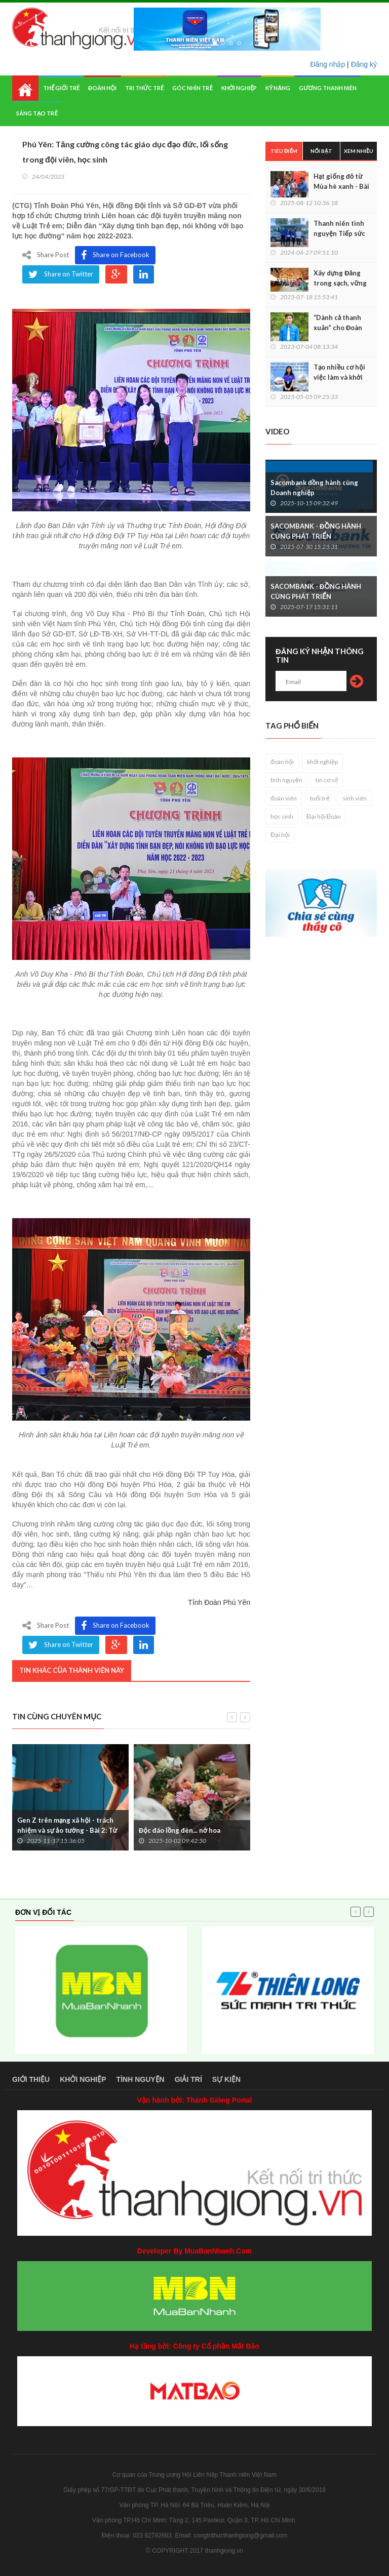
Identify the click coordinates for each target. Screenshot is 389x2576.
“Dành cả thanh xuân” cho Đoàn (338, 322)
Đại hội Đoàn (323, 816)
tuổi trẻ (320, 798)
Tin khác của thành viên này (71, 1670)
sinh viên (354, 798)
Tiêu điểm (283, 151)
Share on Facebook (115, 255)
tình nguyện (286, 780)
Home (25, 88)
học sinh (281, 816)
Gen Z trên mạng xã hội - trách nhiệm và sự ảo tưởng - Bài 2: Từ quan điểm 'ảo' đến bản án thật (67, 1830)
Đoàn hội (102, 88)
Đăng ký (364, 64)
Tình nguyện (140, 2079)
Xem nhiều (358, 151)
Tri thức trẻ (144, 88)
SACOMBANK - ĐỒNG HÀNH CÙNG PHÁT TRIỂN (315, 531)
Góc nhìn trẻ (192, 88)
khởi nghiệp (322, 762)
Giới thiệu (31, 2079)
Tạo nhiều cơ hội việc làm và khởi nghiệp (339, 377)
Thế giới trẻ (61, 88)
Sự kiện (226, 2079)
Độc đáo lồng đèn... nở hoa (179, 1830)
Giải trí (188, 2079)
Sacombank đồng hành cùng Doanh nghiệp (314, 487)
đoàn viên (283, 798)
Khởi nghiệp (239, 88)
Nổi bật (321, 151)
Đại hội (280, 834)
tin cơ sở (327, 780)
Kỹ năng (277, 88)
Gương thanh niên (327, 88)
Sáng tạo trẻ (37, 113)
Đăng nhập (327, 64)
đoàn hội (282, 762)
